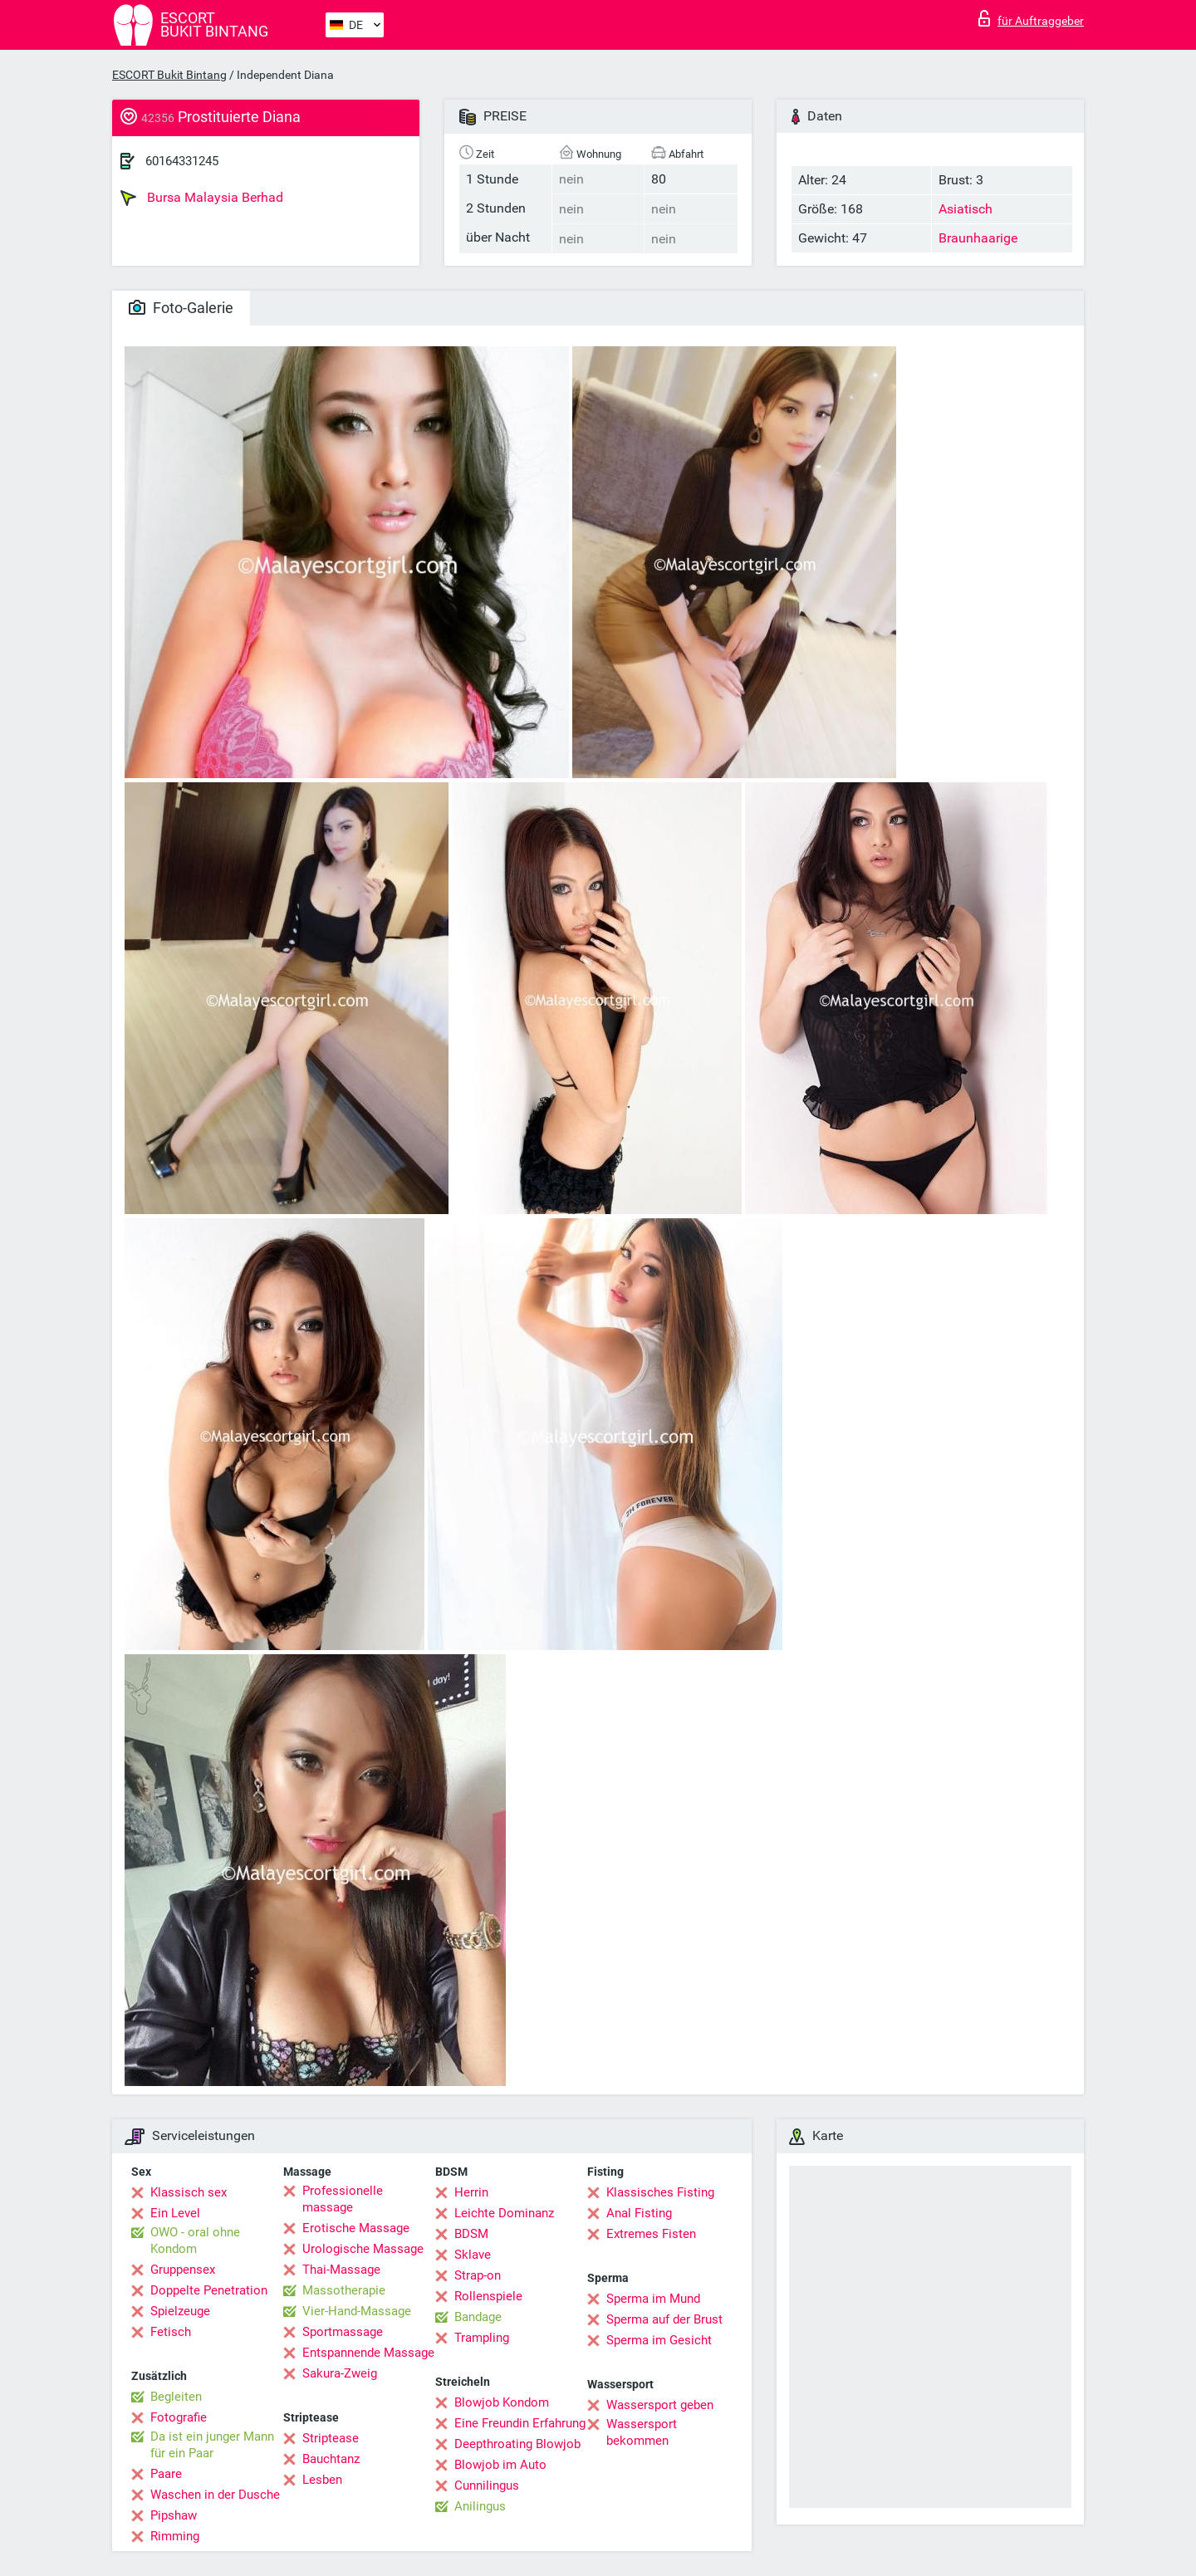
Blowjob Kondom (501, 2402)
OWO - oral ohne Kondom (195, 2240)
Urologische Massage (363, 2248)
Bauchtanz (331, 2458)
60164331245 (181, 161)
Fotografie (178, 2417)
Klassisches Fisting (660, 2192)
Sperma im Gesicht (659, 2340)
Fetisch (170, 2331)
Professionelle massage (342, 2199)
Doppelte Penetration (208, 2290)
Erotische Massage (355, 2228)
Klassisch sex (188, 2192)
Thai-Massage (341, 2269)
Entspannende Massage (368, 2352)
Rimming (174, 2536)
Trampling (481, 2337)
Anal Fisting (639, 2213)
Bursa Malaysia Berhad (201, 197)
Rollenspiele (488, 2296)
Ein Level (175, 2213)
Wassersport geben (659, 2404)
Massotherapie (343, 2290)
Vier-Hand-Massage (356, 2311)
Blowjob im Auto (500, 2464)
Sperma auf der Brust (664, 2319)
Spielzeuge (180, 2311)
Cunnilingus (486, 2485)
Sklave (472, 2254)
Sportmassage (342, 2331)
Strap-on (477, 2275)
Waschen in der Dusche (215, 2494)
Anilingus (480, 2506)
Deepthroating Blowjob (517, 2443)
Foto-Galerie (181, 307)
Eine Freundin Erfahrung (520, 2423)
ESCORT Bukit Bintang (169, 74)
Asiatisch (966, 209)
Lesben (322, 2479)
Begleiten (176, 2396)
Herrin (471, 2192)
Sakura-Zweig (339, 2373)
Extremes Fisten (651, 2233)
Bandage (478, 2316)
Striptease (330, 2438)
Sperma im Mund (653, 2298)
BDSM (471, 2233)
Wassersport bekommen (641, 2432)
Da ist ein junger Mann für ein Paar (212, 2445)
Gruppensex (182, 2269)
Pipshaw (173, 2515)
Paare (166, 2473)
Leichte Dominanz (504, 2213)
